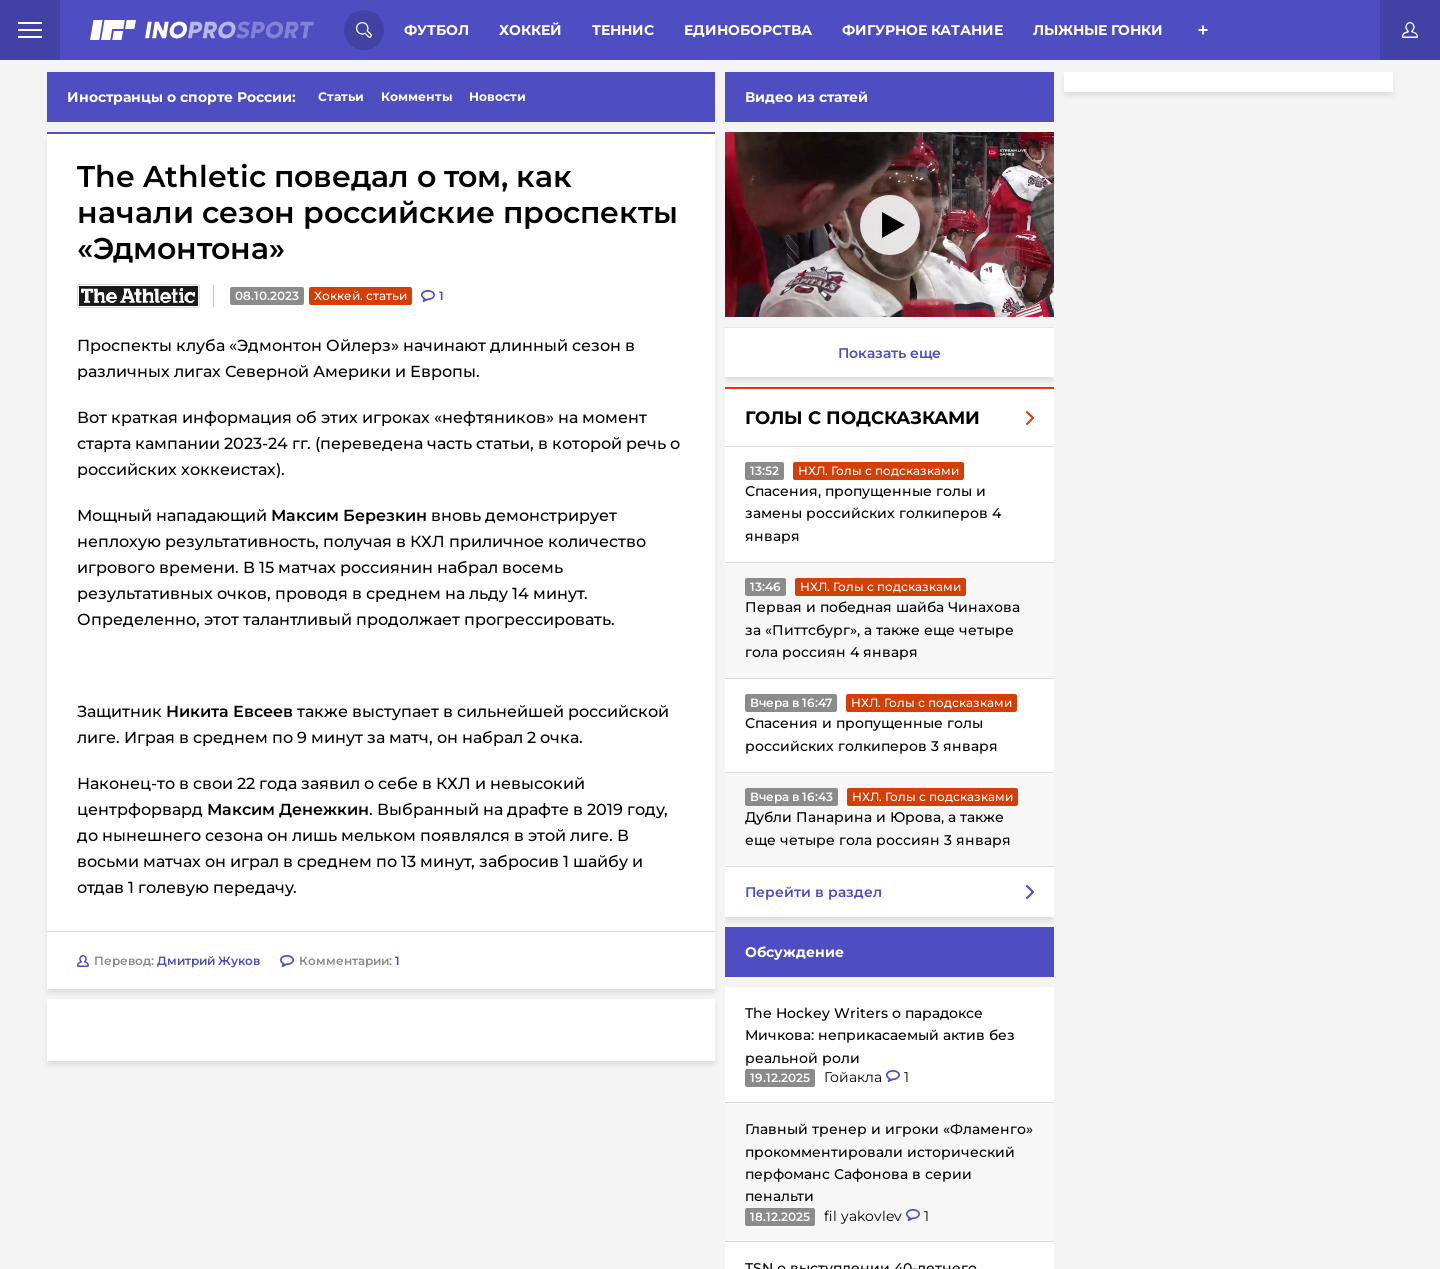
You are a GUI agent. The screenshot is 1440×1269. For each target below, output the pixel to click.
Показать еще (889, 353)
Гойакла (855, 1077)
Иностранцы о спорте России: (181, 97)
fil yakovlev (865, 1216)
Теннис (623, 30)
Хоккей (530, 30)
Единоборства (748, 30)
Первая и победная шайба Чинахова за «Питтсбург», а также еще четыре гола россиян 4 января (882, 629)
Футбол (436, 30)
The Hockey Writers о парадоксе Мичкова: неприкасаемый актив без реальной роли (880, 1035)
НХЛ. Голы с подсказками (878, 470)
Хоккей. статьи (360, 295)
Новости (497, 96)
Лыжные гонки (1098, 30)
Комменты (417, 96)
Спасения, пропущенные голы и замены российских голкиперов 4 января (873, 513)
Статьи (341, 96)
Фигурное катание (922, 30)
